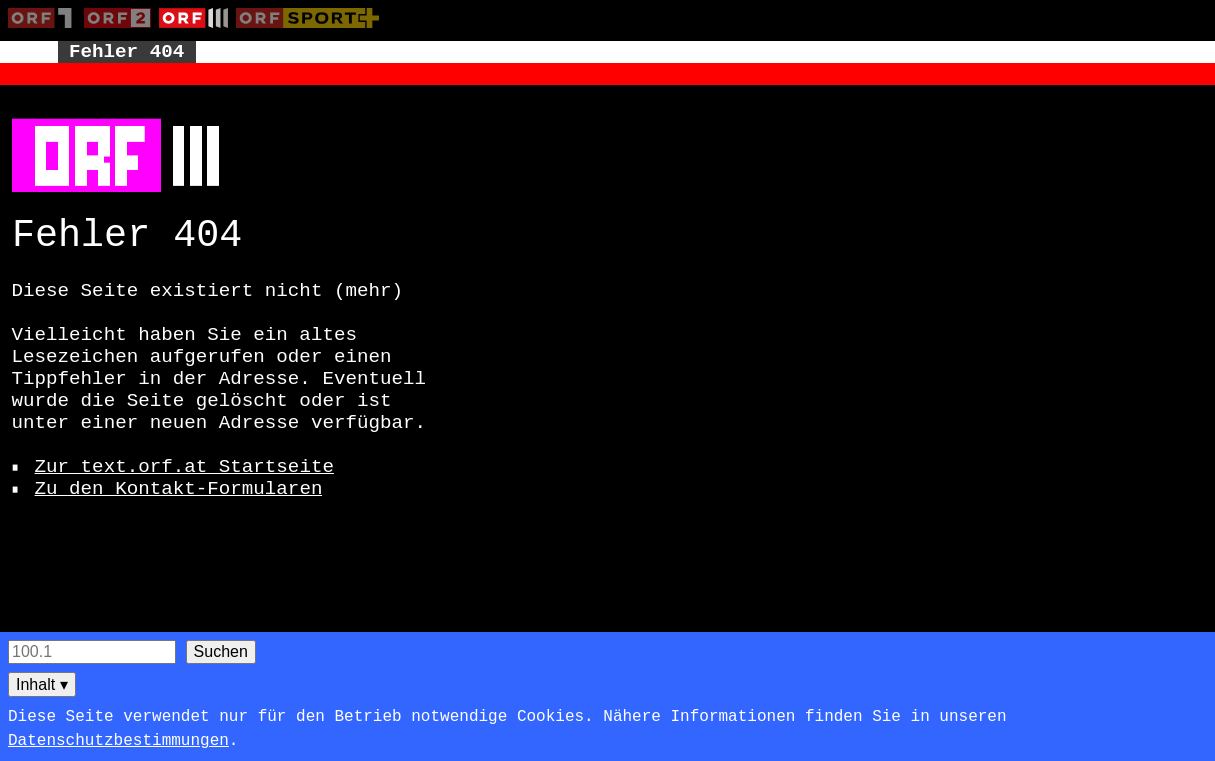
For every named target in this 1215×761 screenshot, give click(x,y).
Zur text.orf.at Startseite (184, 467)
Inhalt (42, 684)
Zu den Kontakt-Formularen (179, 489)
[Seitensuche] (92, 652)
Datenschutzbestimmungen (118, 741)
